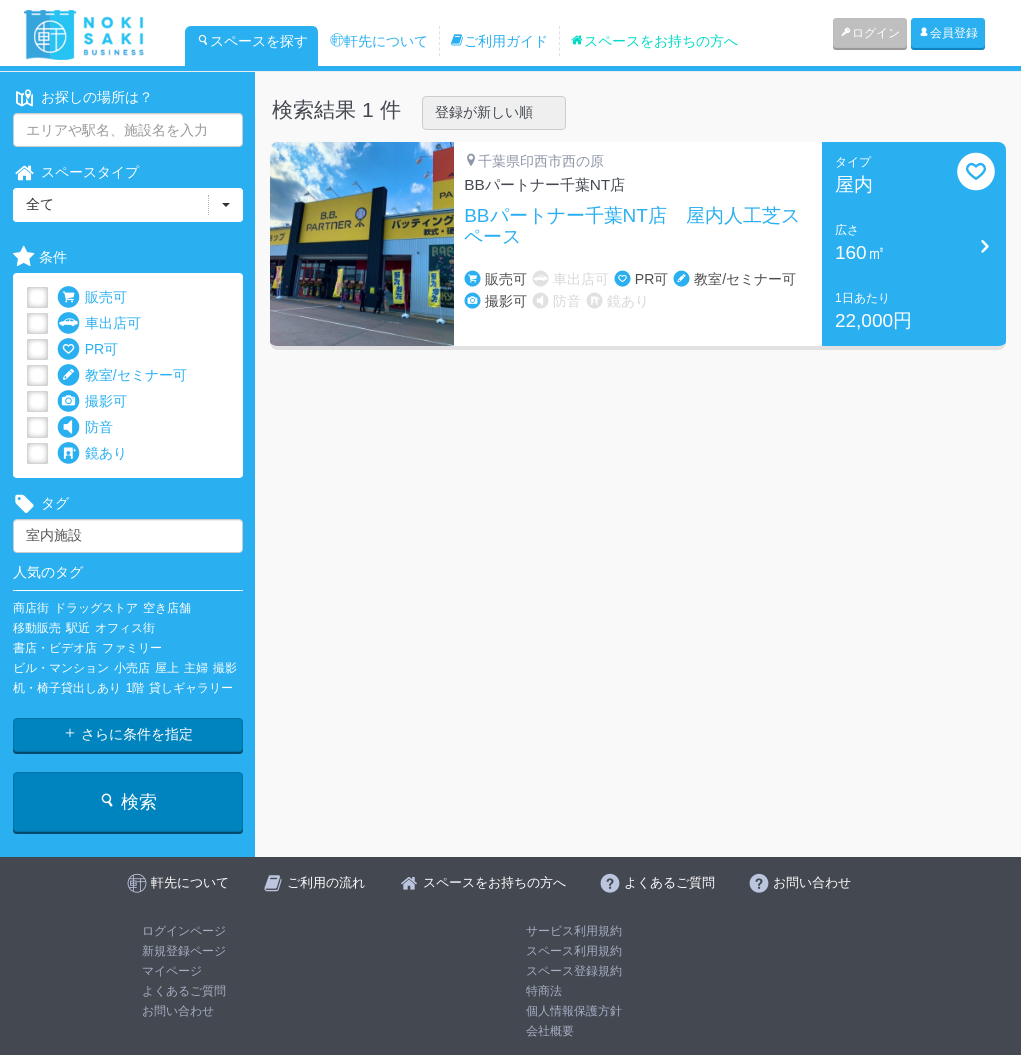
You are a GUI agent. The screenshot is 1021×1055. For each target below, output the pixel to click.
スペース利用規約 (574, 951)
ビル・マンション (61, 668)
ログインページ (184, 931)
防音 (85, 427)
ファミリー (132, 648)
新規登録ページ (184, 951)
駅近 (78, 628)
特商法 (544, 991)
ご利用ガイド (499, 41)
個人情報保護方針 (574, 1011)
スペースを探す (252, 41)
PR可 (87, 349)
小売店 (132, 668)
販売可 (92, 297)
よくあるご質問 (184, 991)
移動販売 (37, 628)
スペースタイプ (76, 172)
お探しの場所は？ (83, 97)
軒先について (379, 41)
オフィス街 (125, 628)
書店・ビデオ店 (55, 648)
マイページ (172, 971)
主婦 (196, 668)
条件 (40, 257)
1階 (135, 688)
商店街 (31, 608)
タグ (41, 503)
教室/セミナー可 (122, 375)
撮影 (225, 668)
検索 (127, 801)
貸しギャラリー (191, 688)
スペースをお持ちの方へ (654, 41)
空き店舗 (167, 608)
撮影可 (92, 401)
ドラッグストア (96, 608)
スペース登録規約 (574, 971)
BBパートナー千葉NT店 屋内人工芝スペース (632, 226)
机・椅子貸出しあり (67, 688)
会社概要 (550, 1031)
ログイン (870, 33)
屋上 (167, 668)
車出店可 (99, 323)
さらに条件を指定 (128, 734)
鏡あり (92, 453)
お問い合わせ (178, 1011)
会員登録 (948, 33)
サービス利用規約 (574, 931)
